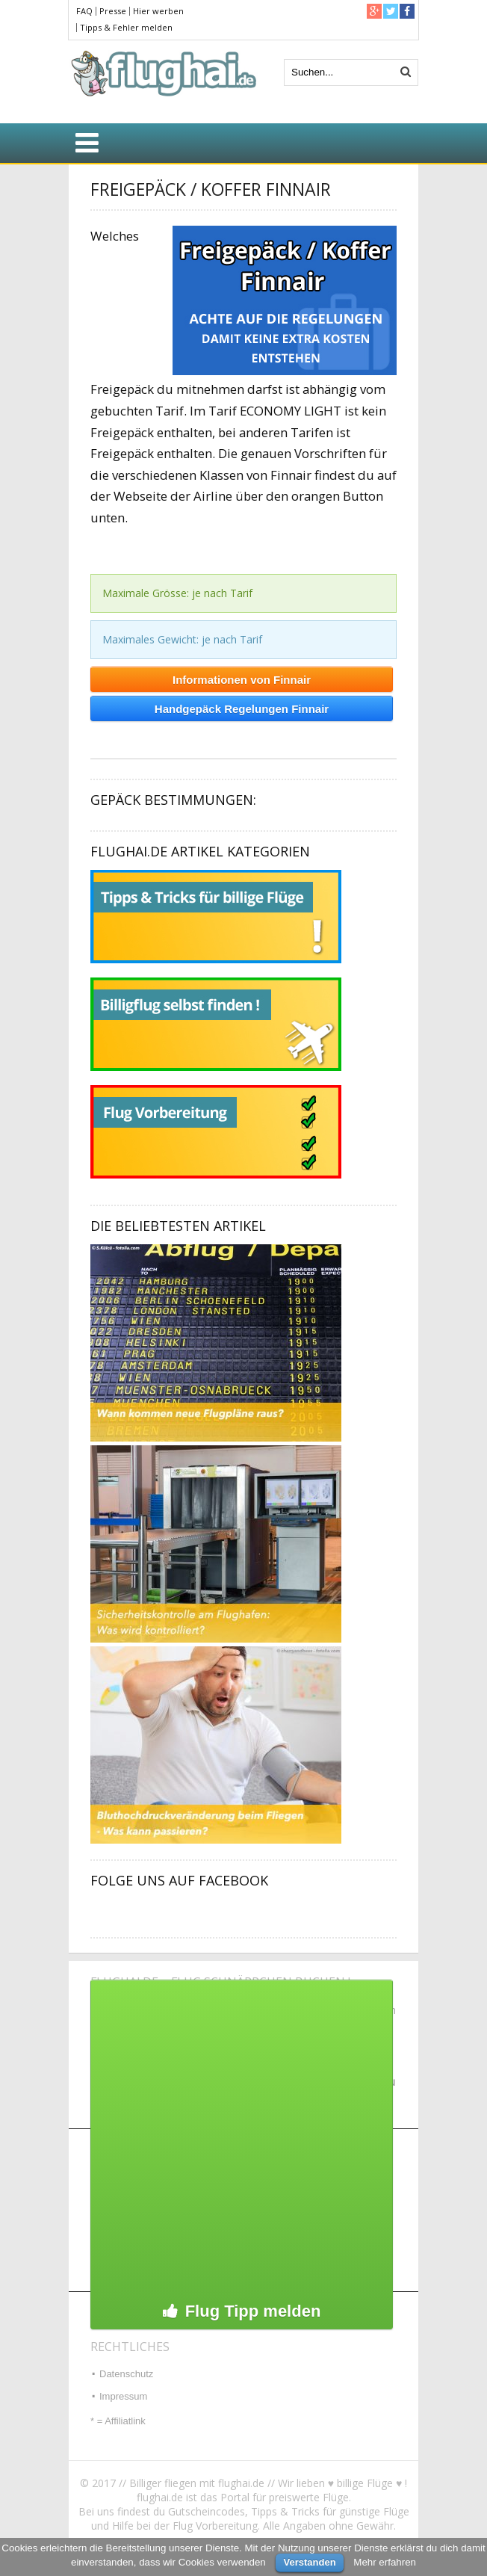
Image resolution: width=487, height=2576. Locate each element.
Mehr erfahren (384, 2562)
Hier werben (158, 10)
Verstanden (309, 2562)
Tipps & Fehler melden (126, 27)
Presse (112, 10)
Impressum (123, 2396)
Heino (100, 741)
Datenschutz (126, 2373)
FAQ (84, 10)
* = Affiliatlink (118, 2421)
